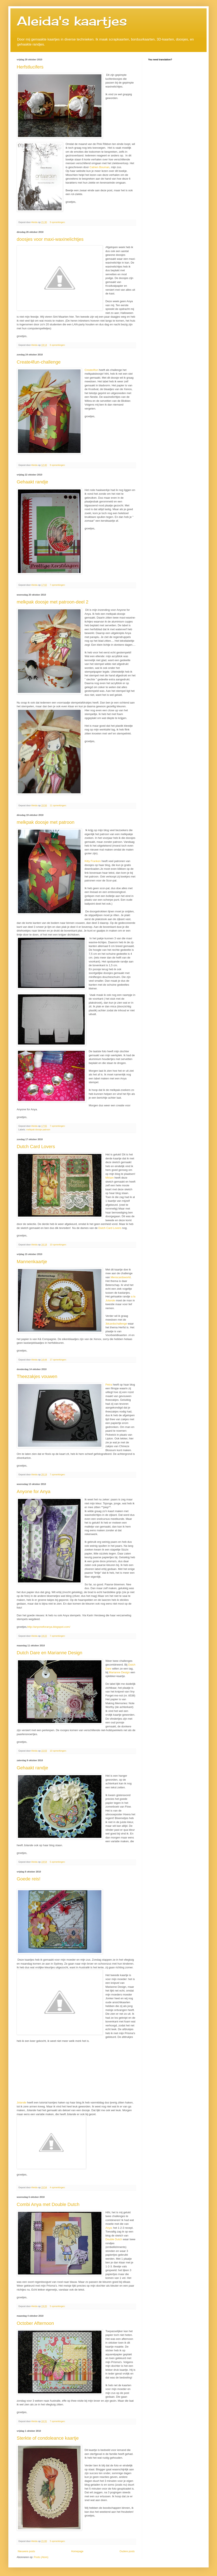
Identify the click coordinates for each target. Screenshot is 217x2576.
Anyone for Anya (33, 1491)
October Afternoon (35, 2323)
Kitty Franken (93, 861)
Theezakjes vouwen (37, 1376)
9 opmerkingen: (58, 222)
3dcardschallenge (116, 1323)
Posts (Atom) (41, 2557)
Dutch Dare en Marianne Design (49, 1652)
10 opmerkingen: (58, 1244)
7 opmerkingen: (58, 585)
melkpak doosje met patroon (45, 822)
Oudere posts (127, 2551)
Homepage (77, 2551)
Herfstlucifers (30, 67)
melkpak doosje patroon (38, 1129)
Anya (108, 2227)
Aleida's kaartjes (72, 20)
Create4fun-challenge (39, 362)
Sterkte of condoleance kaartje (48, 2438)
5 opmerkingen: (58, 1862)
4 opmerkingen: (58, 2187)
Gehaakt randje (32, 481)
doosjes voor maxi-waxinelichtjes (50, 239)
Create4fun (91, 369)
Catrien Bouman (99, 167)
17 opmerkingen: (58, 1359)
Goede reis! (28, 1878)
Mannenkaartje (32, 1261)
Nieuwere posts (26, 2551)
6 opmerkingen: (58, 345)
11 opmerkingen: (58, 805)
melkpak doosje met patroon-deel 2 (52, 602)
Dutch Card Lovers (36, 1146)
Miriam (109, 1177)
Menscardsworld (121, 1277)
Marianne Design (119, 1672)
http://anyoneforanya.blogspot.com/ (48, 1626)
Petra (108, 1384)
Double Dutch (113, 2239)
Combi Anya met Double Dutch (48, 2204)
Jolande (21, 2102)
